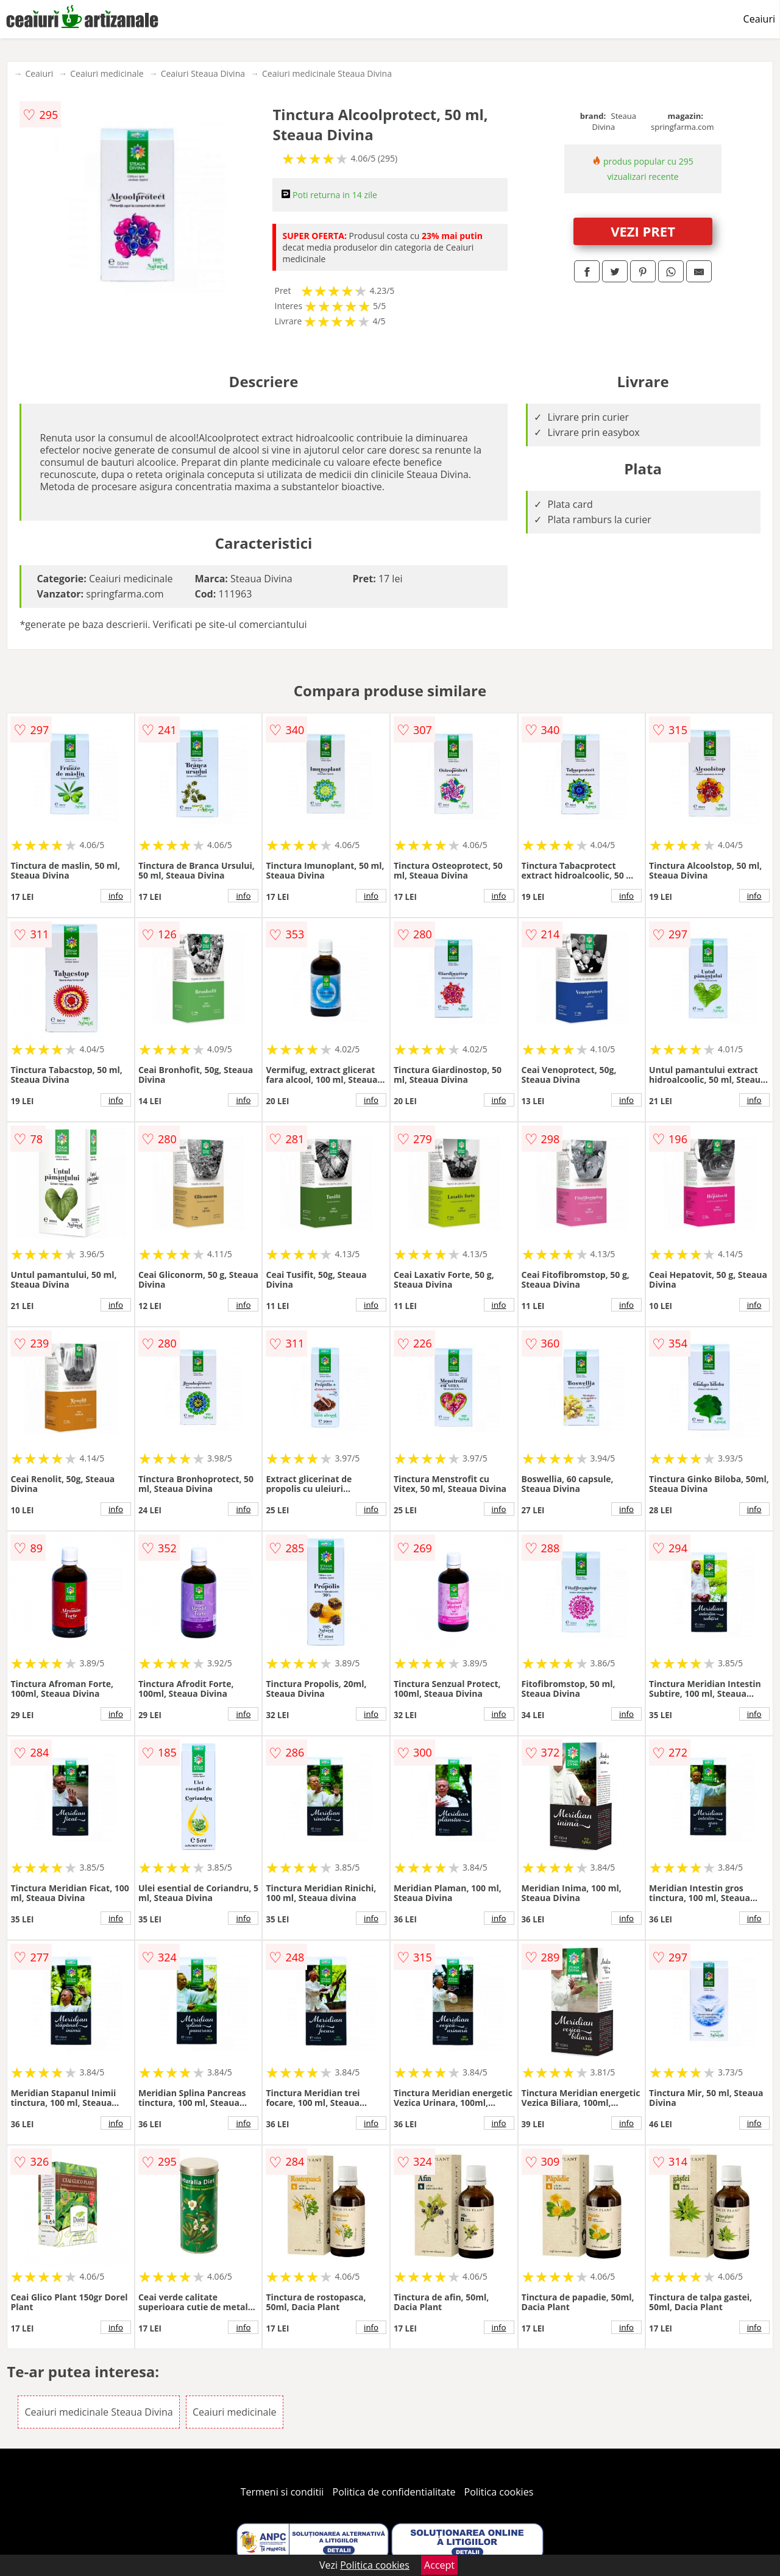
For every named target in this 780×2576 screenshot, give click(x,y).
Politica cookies (499, 2492)
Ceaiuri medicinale (106, 73)
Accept (439, 2565)
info (115, 895)
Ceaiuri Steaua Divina (203, 73)
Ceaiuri (759, 19)
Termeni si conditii (282, 2492)
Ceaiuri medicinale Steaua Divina (327, 73)
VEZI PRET (643, 231)
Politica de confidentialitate (394, 2492)
